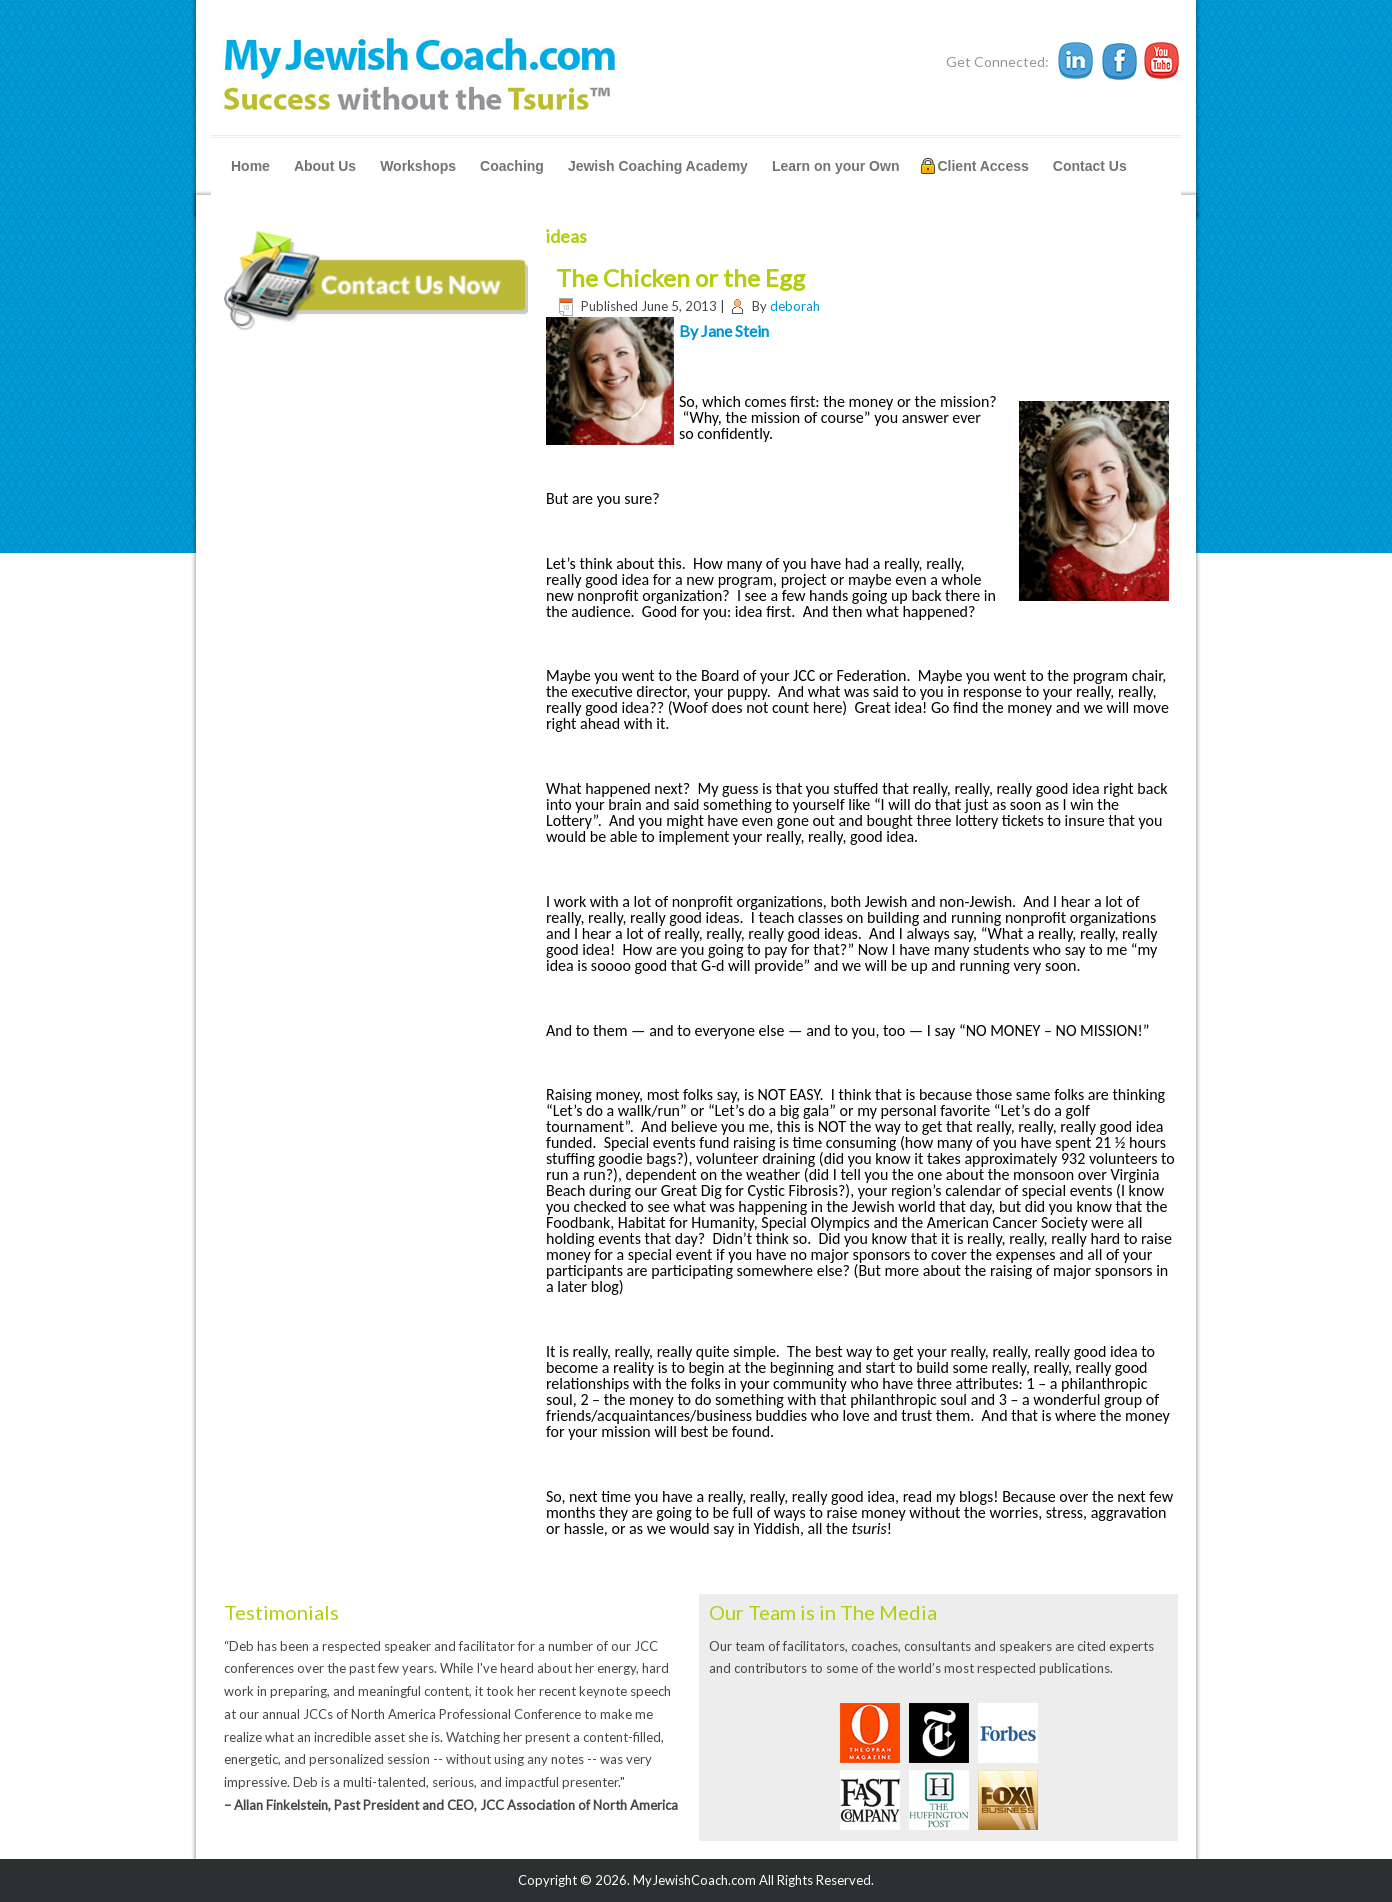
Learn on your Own (836, 166)
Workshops (418, 166)
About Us (325, 166)
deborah (795, 306)
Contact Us (1090, 166)
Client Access (982, 166)
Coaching (512, 166)
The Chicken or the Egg (680, 277)
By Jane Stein (724, 330)
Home (250, 166)
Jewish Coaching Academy (658, 166)
